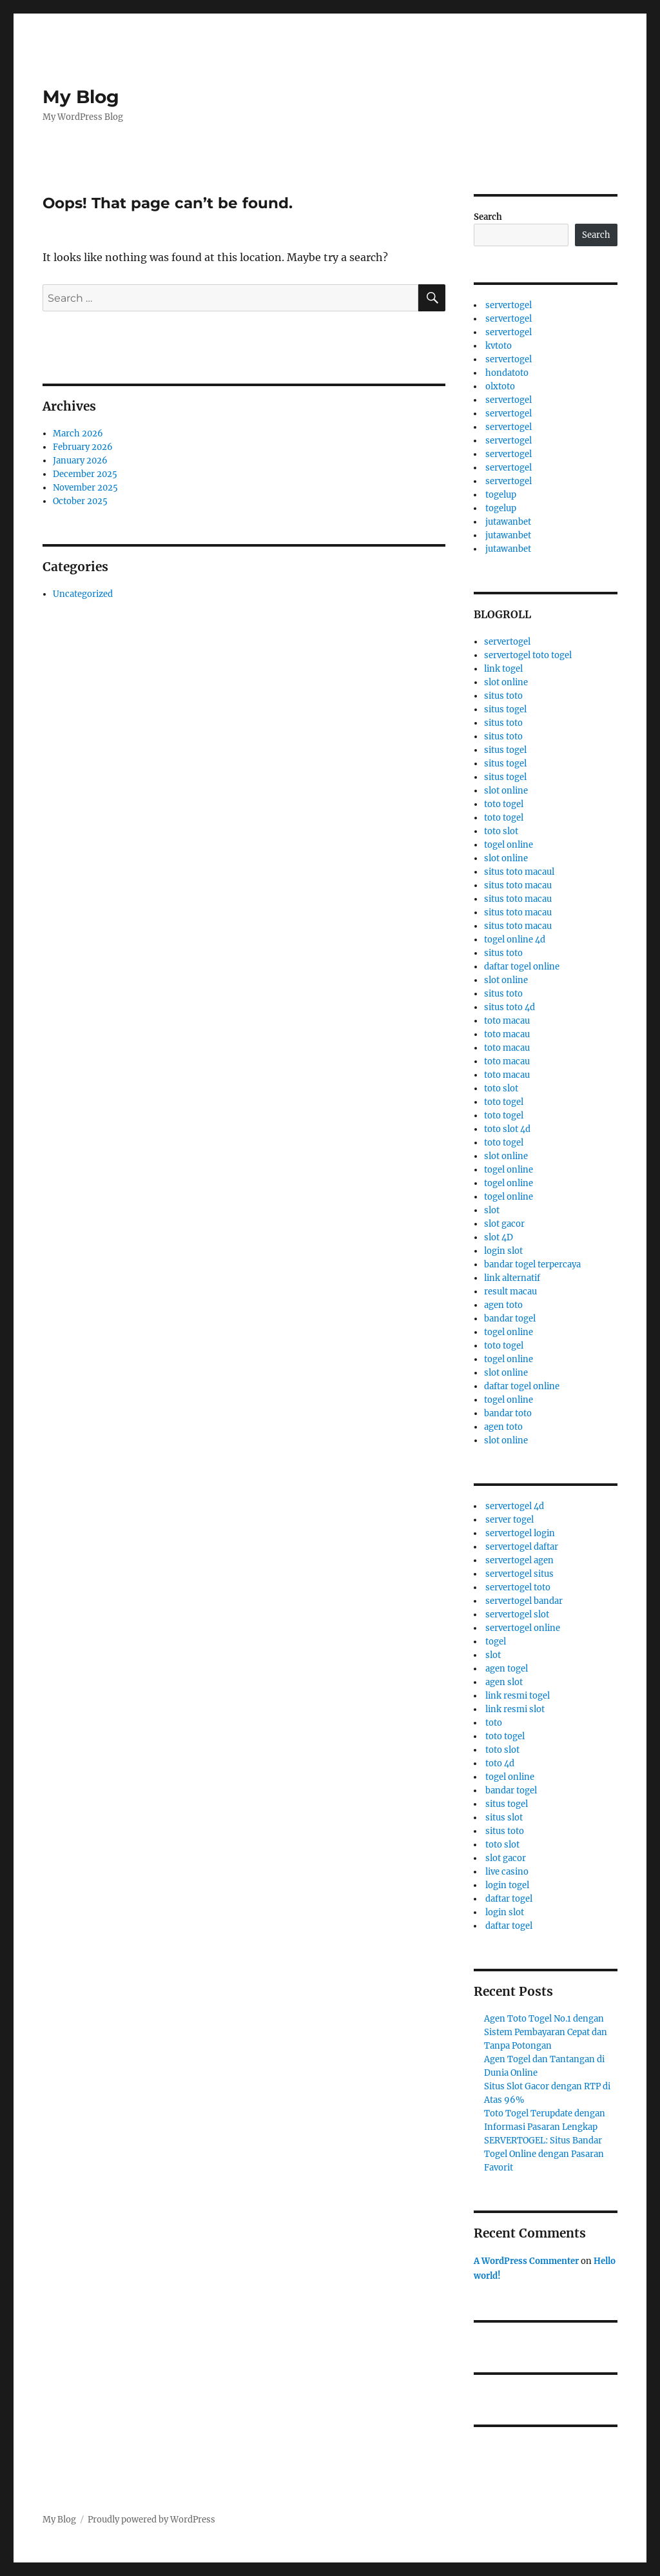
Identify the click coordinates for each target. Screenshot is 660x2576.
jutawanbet (508, 521)
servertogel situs (519, 1573)
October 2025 (80, 501)
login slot (503, 1250)
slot (492, 1210)
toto (493, 1722)
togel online (508, 844)
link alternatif (512, 1278)
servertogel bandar (524, 1600)
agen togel (506, 1668)
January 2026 (80, 460)
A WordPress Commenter (526, 2261)
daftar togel (508, 1898)
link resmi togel (517, 1695)
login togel (507, 1885)
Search (488, 216)
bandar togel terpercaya (532, 1264)
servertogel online (522, 1628)
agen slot (504, 1682)
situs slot (504, 1817)
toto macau (507, 1020)
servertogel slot (517, 1614)
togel (495, 1641)
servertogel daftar (521, 1546)
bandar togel (510, 1318)
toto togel (503, 804)
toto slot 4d (507, 1129)
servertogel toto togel (528, 655)
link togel (503, 668)
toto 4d (499, 1763)
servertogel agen (519, 1560)
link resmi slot (515, 1709)
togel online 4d (514, 939)
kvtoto (498, 345)
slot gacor (504, 1223)
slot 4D (498, 1237)
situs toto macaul (519, 871)
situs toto (503, 695)
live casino (507, 1871)
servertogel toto (517, 1587)
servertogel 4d (514, 1506)
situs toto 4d (509, 1007)
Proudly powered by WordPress (151, 2519)
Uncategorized (83, 594)
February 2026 (83, 447)
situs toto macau (518, 885)
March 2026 (78, 433)
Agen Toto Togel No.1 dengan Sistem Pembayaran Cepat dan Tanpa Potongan (545, 2032)
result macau (510, 1291)
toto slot (501, 831)
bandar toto (508, 1413)
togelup (500, 494)
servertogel (508, 305)
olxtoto (500, 386)
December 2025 (85, 474)
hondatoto (507, 372)
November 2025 (85, 487)
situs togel (505, 709)
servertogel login (520, 1533)
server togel (509, 1519)
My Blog (81, 97)
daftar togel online (521, 966)
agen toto (503, 1305)
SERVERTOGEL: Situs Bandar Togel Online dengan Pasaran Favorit (544, 2154)
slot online (506, 682)
